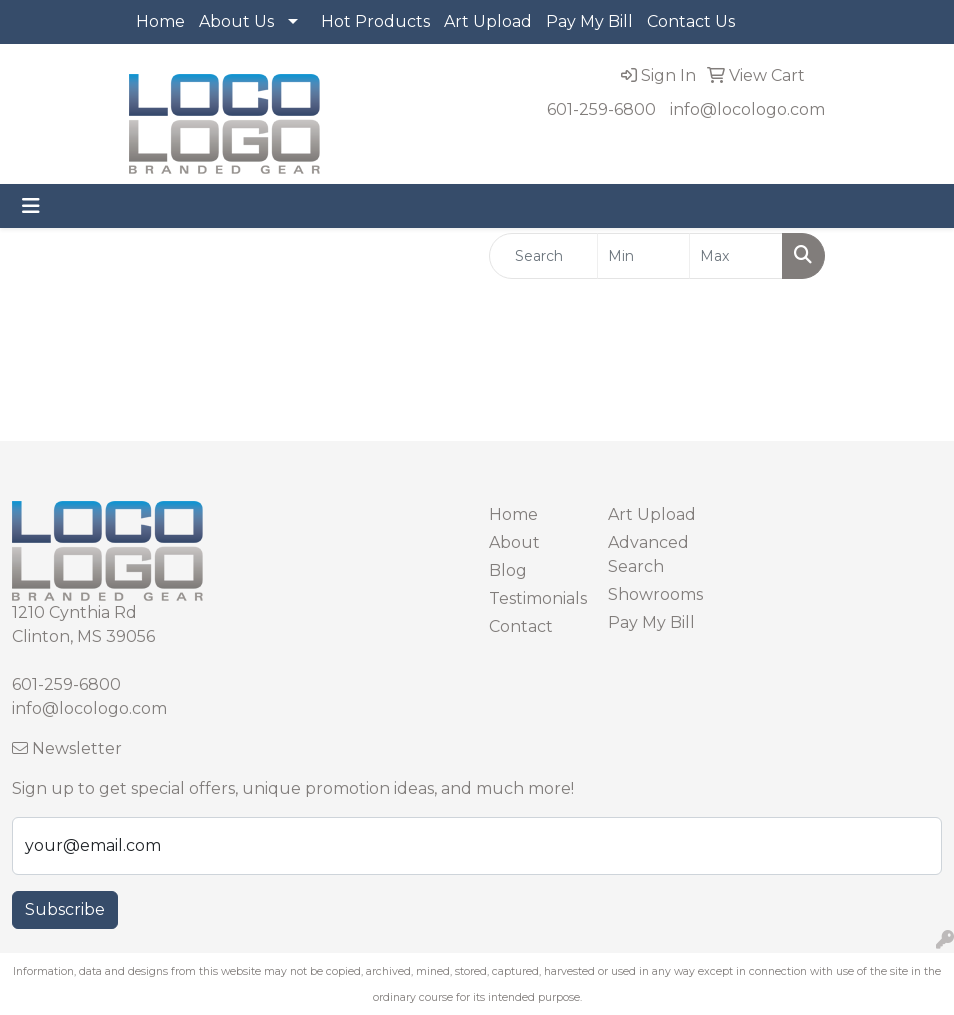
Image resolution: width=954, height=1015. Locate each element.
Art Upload (488, 21)
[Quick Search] (543, 256)
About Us (236, 21)
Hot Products (375, 21)
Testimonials (536, 598)
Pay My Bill (589, 21)
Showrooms (655, 594)
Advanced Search (648, 554)
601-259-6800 (601, 109)
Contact (521, 626)
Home (160, 21)
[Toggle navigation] (31, 206)
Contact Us (691, 21)
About (514, 542)
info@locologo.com (747, 109)
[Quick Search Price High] (736, 256)
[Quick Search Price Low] (644, 256)
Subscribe (65, 909)
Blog (508, 570)
